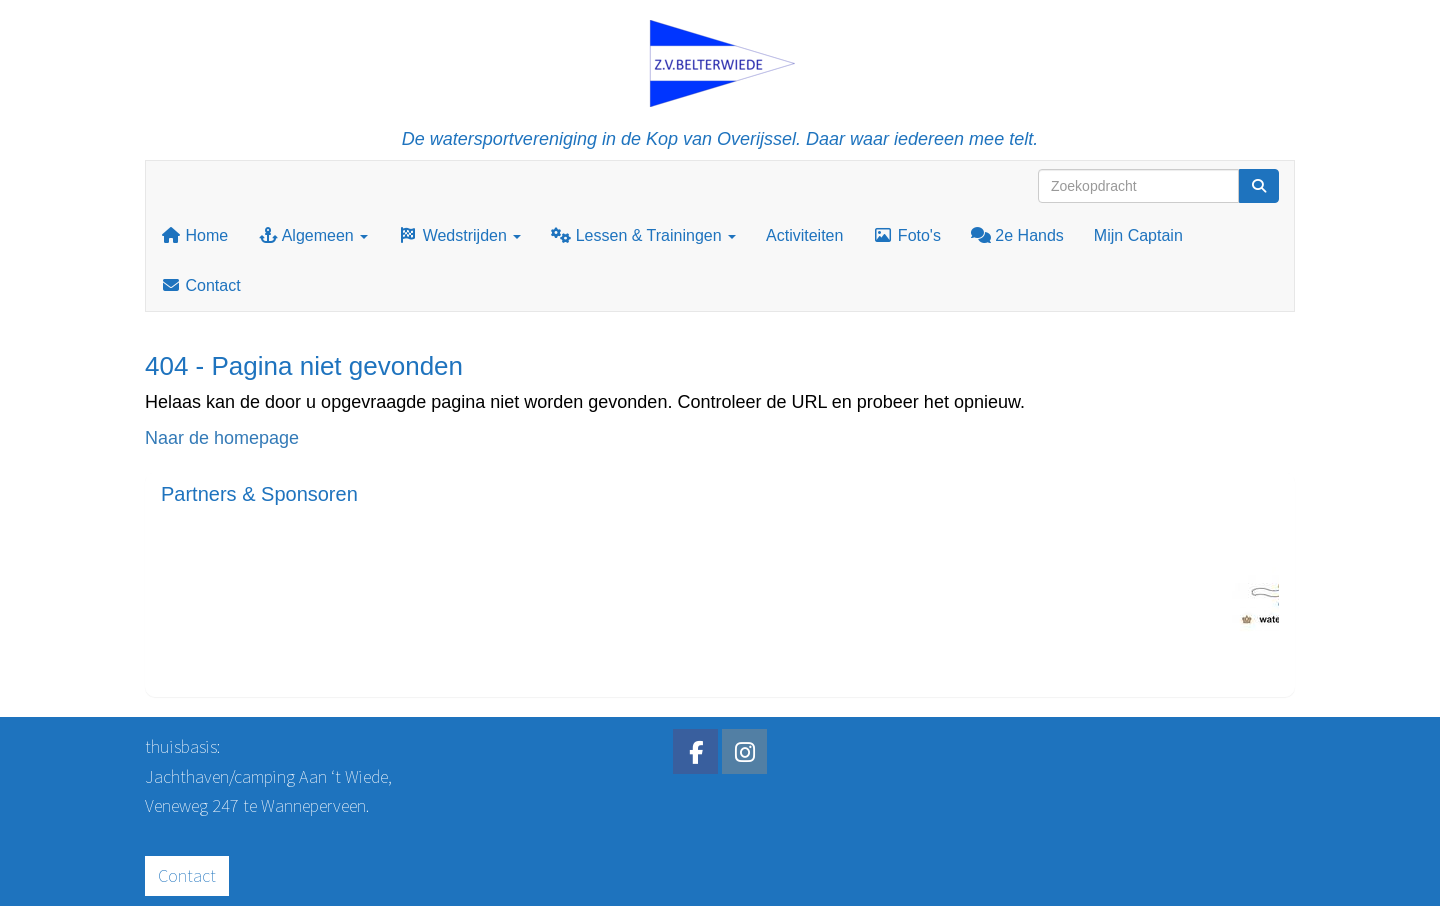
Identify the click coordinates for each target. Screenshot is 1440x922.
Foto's (907, 235)
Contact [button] (187, 875)
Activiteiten (804, 235)
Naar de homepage (222, 438)
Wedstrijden (459, 235)
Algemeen (313, 235)
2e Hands (1017, 235)
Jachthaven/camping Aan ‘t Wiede (266, 776)
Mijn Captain (1138, 235)
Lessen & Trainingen (643, 235)
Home (194, 235)
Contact (201, 285)
